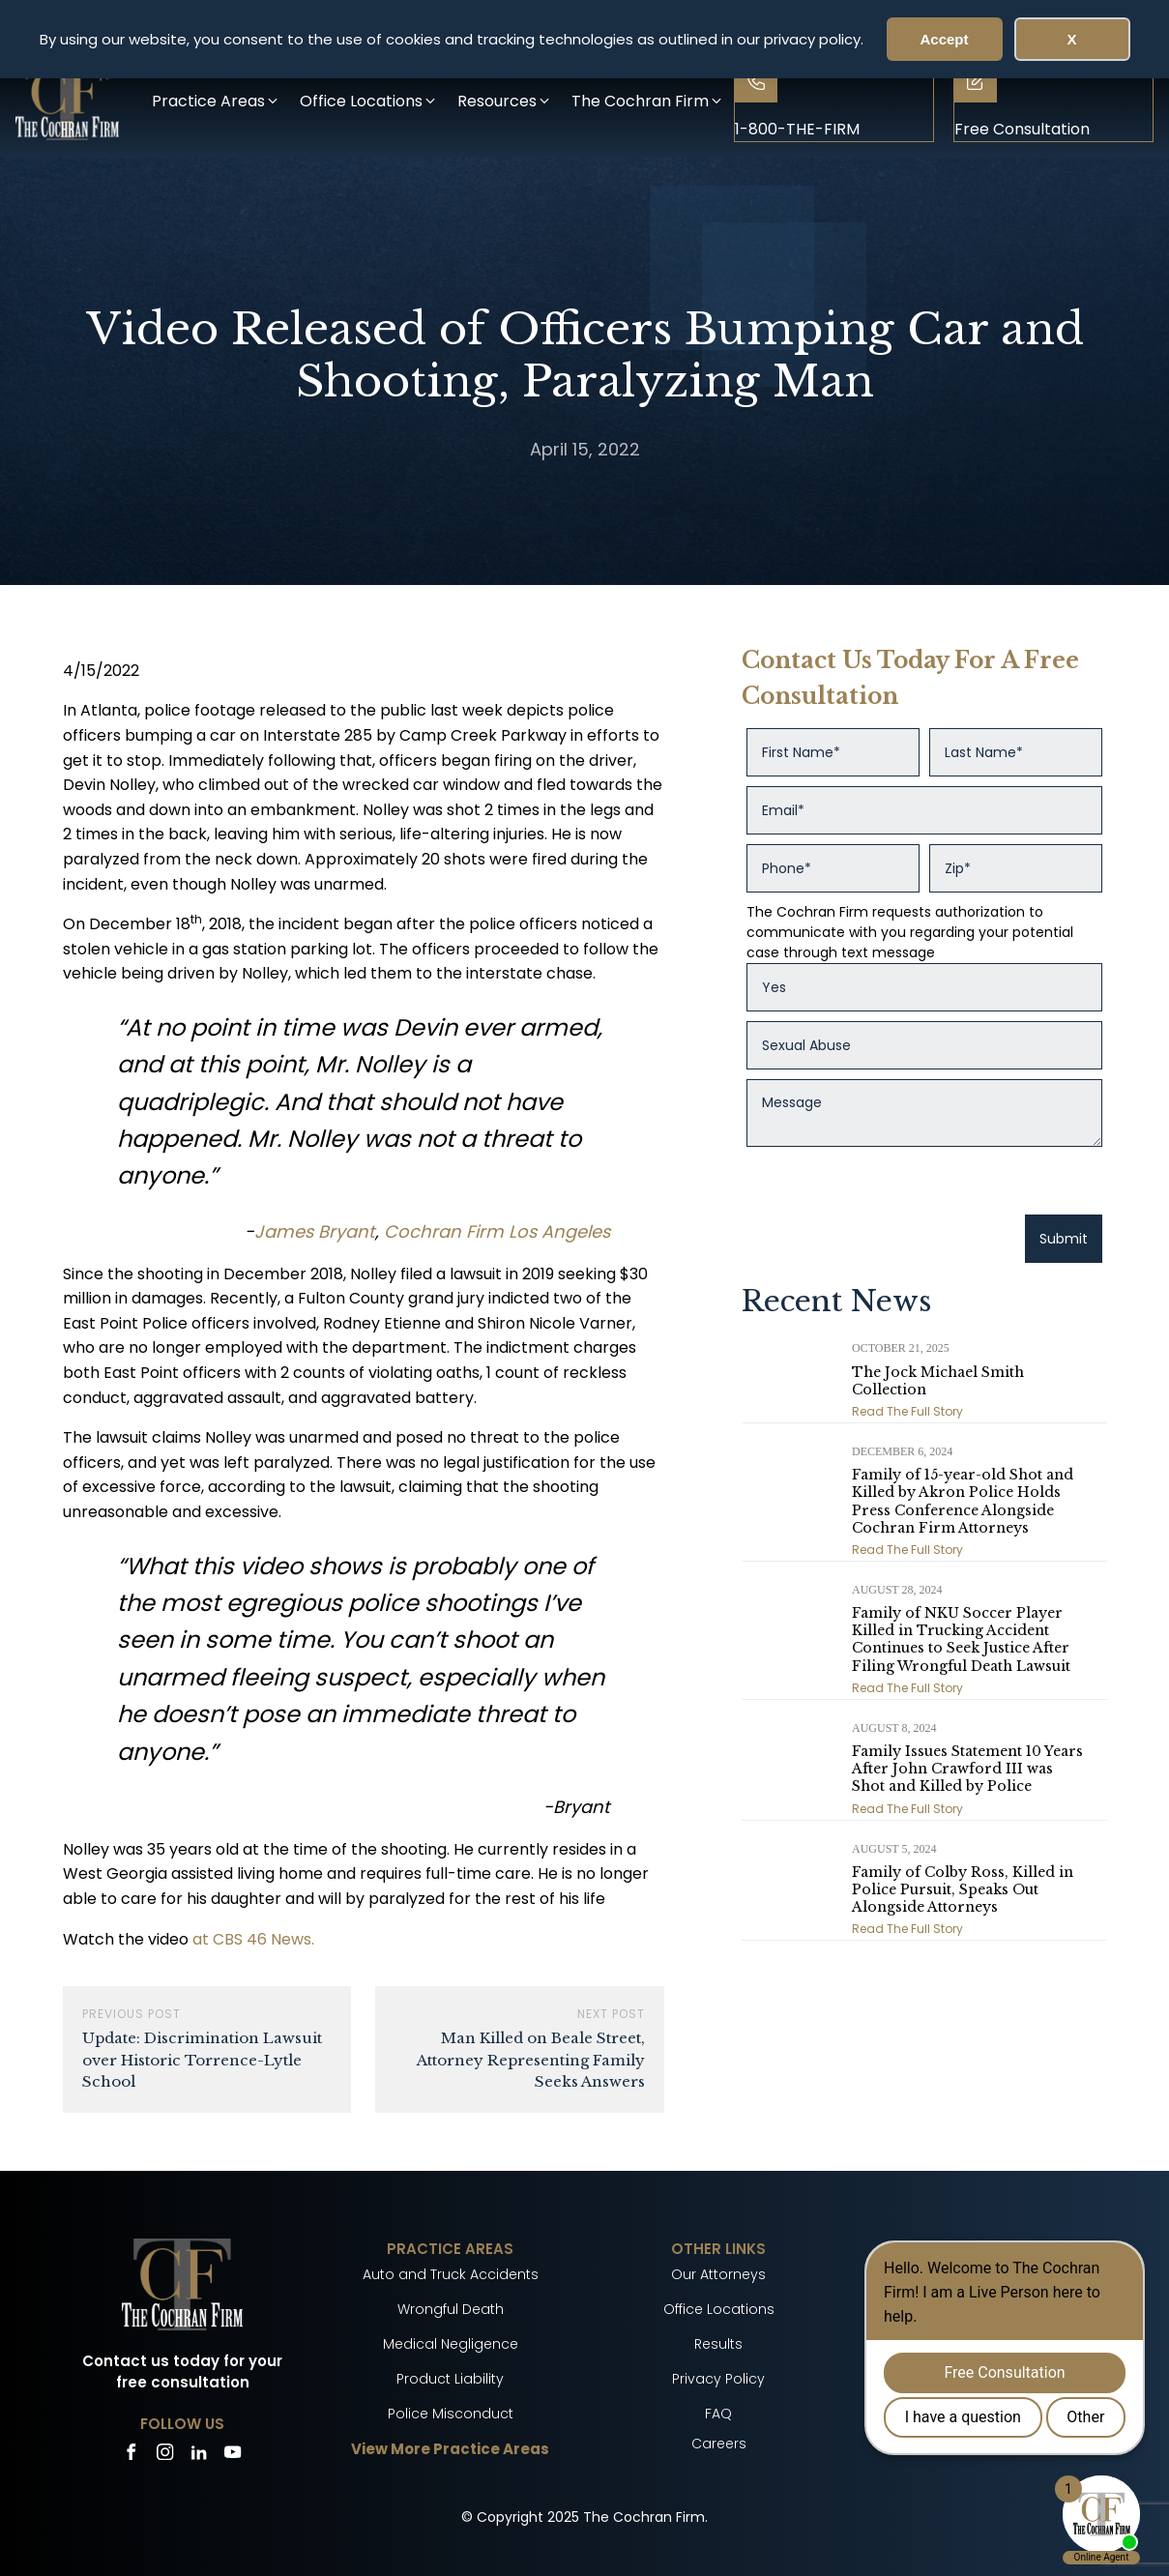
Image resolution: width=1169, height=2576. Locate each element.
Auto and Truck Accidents (451, 2274)
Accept (944, 39)
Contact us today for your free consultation (182, 2372)
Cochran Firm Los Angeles (497, 1231)
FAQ (718, 2413)
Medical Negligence (450, 2344)
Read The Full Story (907, 1411)
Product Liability (450, 2378)
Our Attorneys (718, 2274)
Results (718, 2344)
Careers (718, 2443)
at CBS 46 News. (253, 1939)
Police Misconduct (450, 2413)
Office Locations (718, 2309)
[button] (216, 101)
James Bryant (314, 1231)
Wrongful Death (450, 2309)
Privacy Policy (718, 2378)
